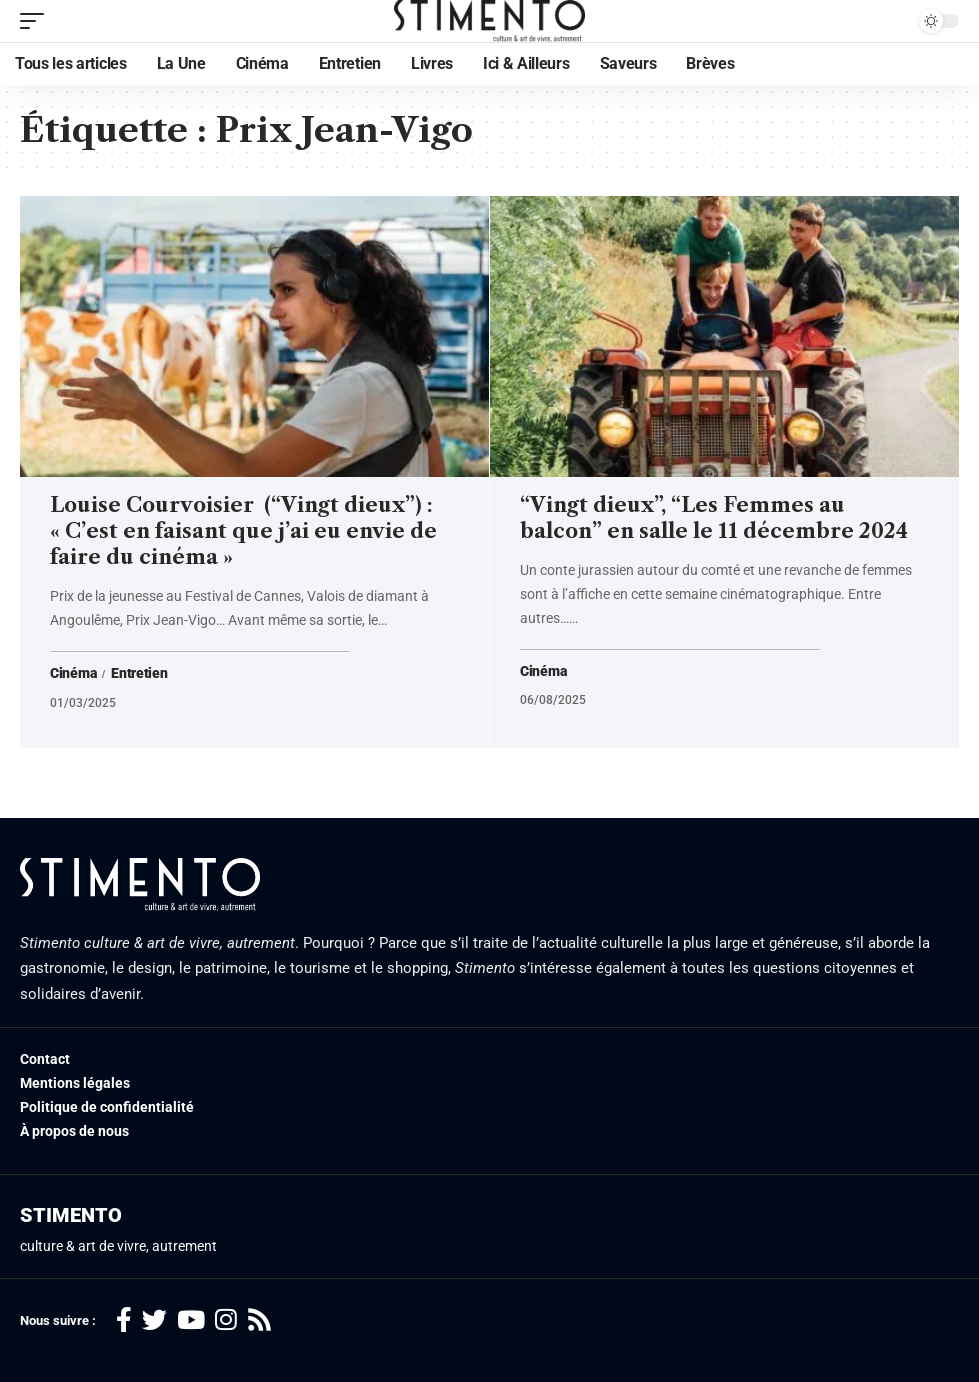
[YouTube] (191, 1320)
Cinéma (73, 674)
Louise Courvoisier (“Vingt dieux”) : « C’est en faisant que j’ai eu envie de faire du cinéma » (243, 531)
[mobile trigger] (37, 21)
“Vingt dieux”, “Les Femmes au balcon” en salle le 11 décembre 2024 (714, 518)
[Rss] (259, 1320)
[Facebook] (124, 1320)
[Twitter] (154, 1320)
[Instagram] (226, 1320)
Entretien (139, 674)
